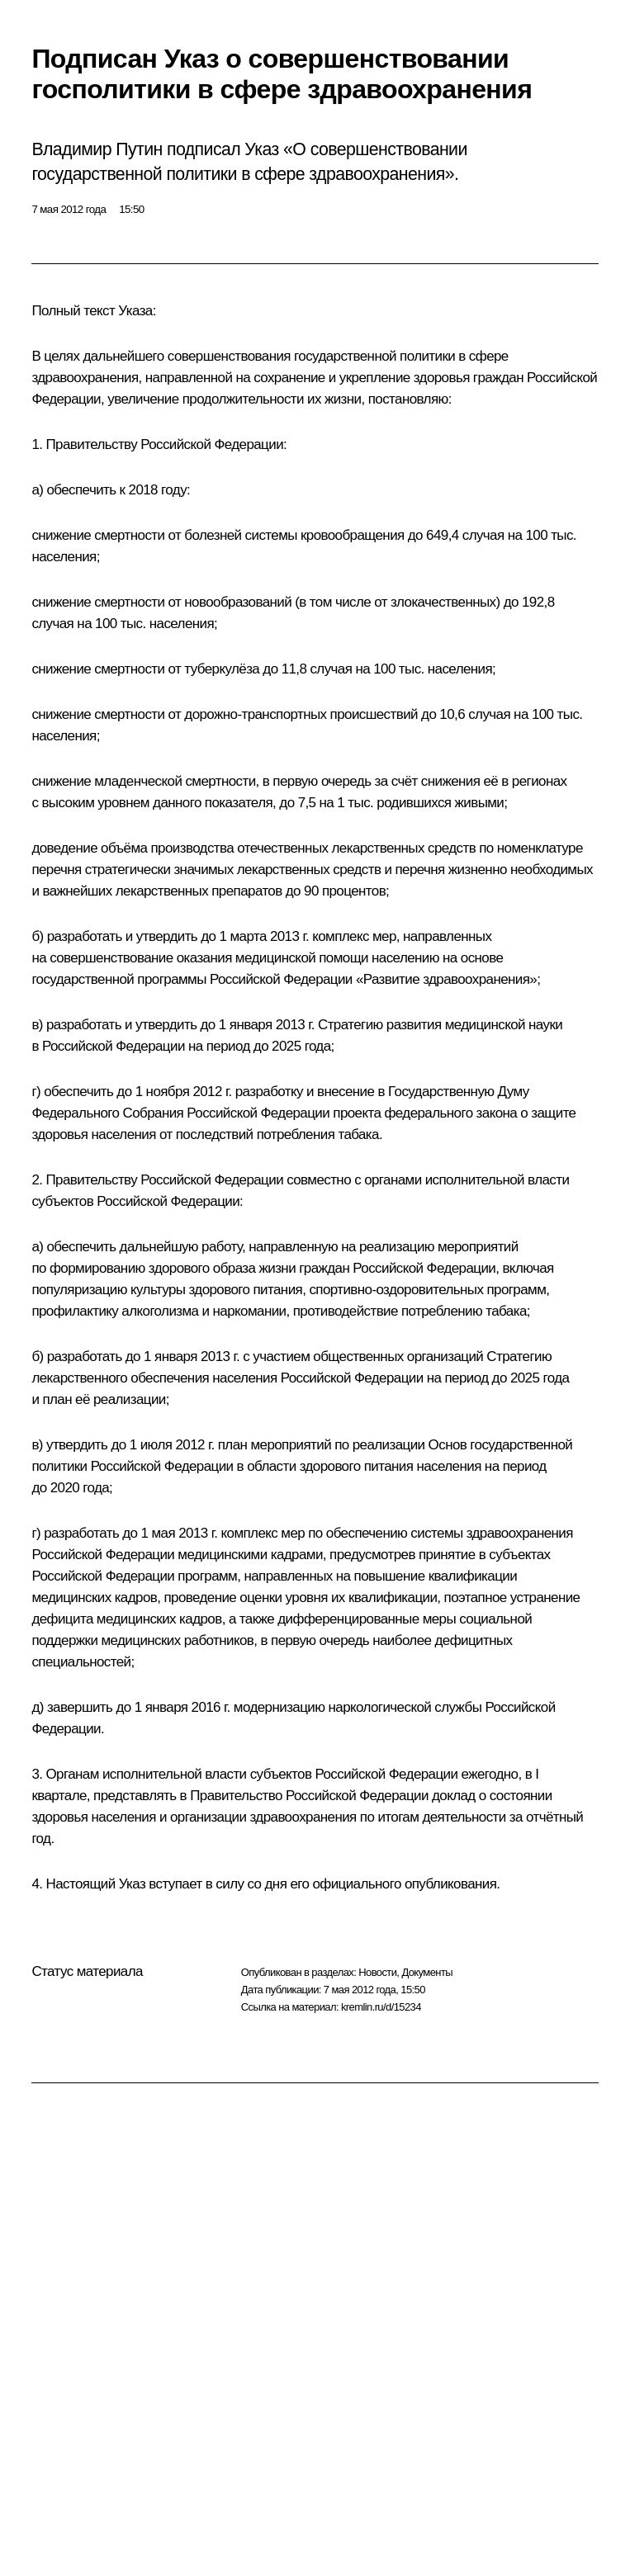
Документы (426, 1972)
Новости (377, 1972)
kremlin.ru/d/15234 (381, 2007)
